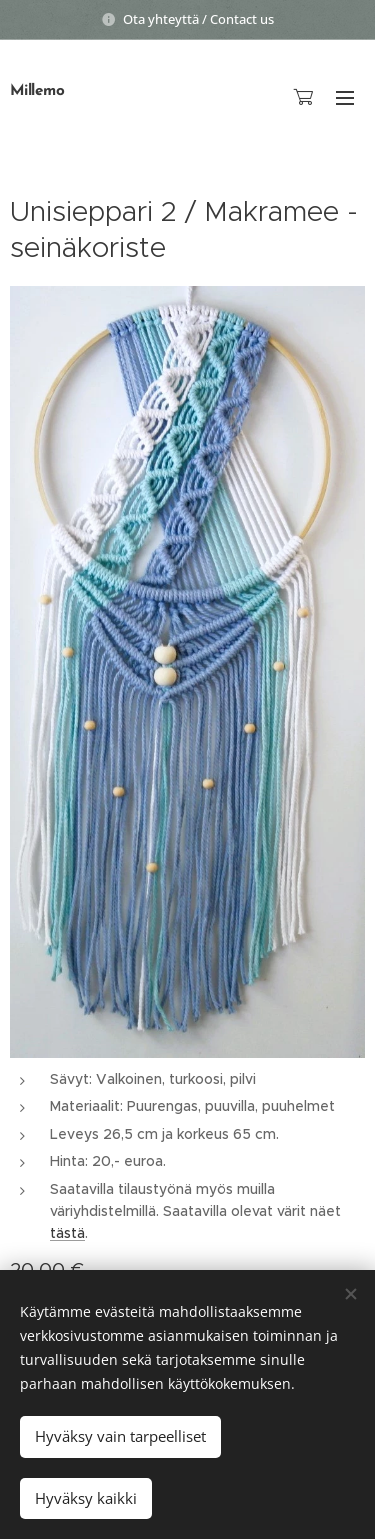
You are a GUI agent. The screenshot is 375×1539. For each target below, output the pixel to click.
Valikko (345, 98)
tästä (67, 1233)
